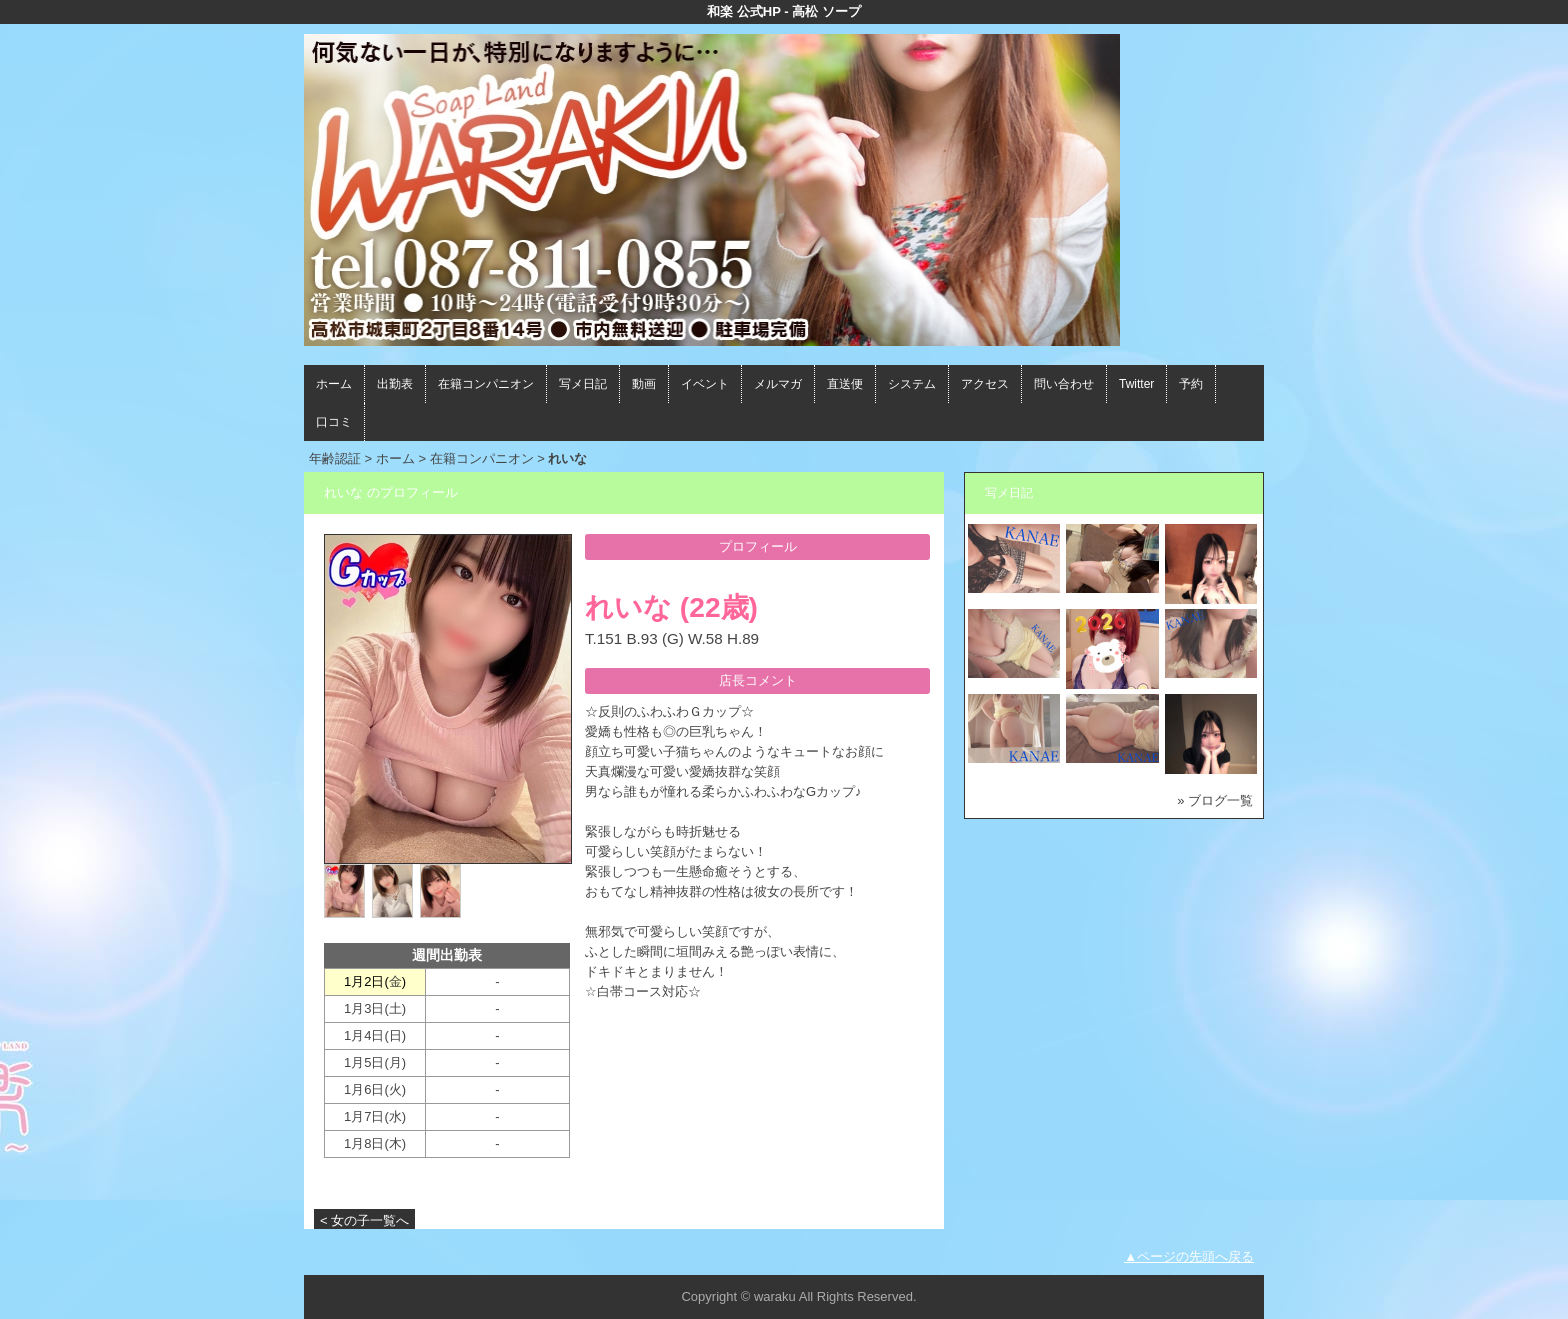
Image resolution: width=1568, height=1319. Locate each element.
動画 (644, 384)
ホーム (334, 384)
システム (912, 384)
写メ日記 (583, 384)
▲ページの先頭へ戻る (1189, 1256)
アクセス (985, 384)
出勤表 (395, 384)
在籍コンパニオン (486, 384)
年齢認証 (335, 458)
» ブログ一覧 (1215, 800)
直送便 (845, 384)
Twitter (1136, 384)
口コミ (334, 422)
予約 (1191, 384)
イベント (705, 384)
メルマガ (778, 384)
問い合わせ (1064, 384)
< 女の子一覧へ (364, 1220)
